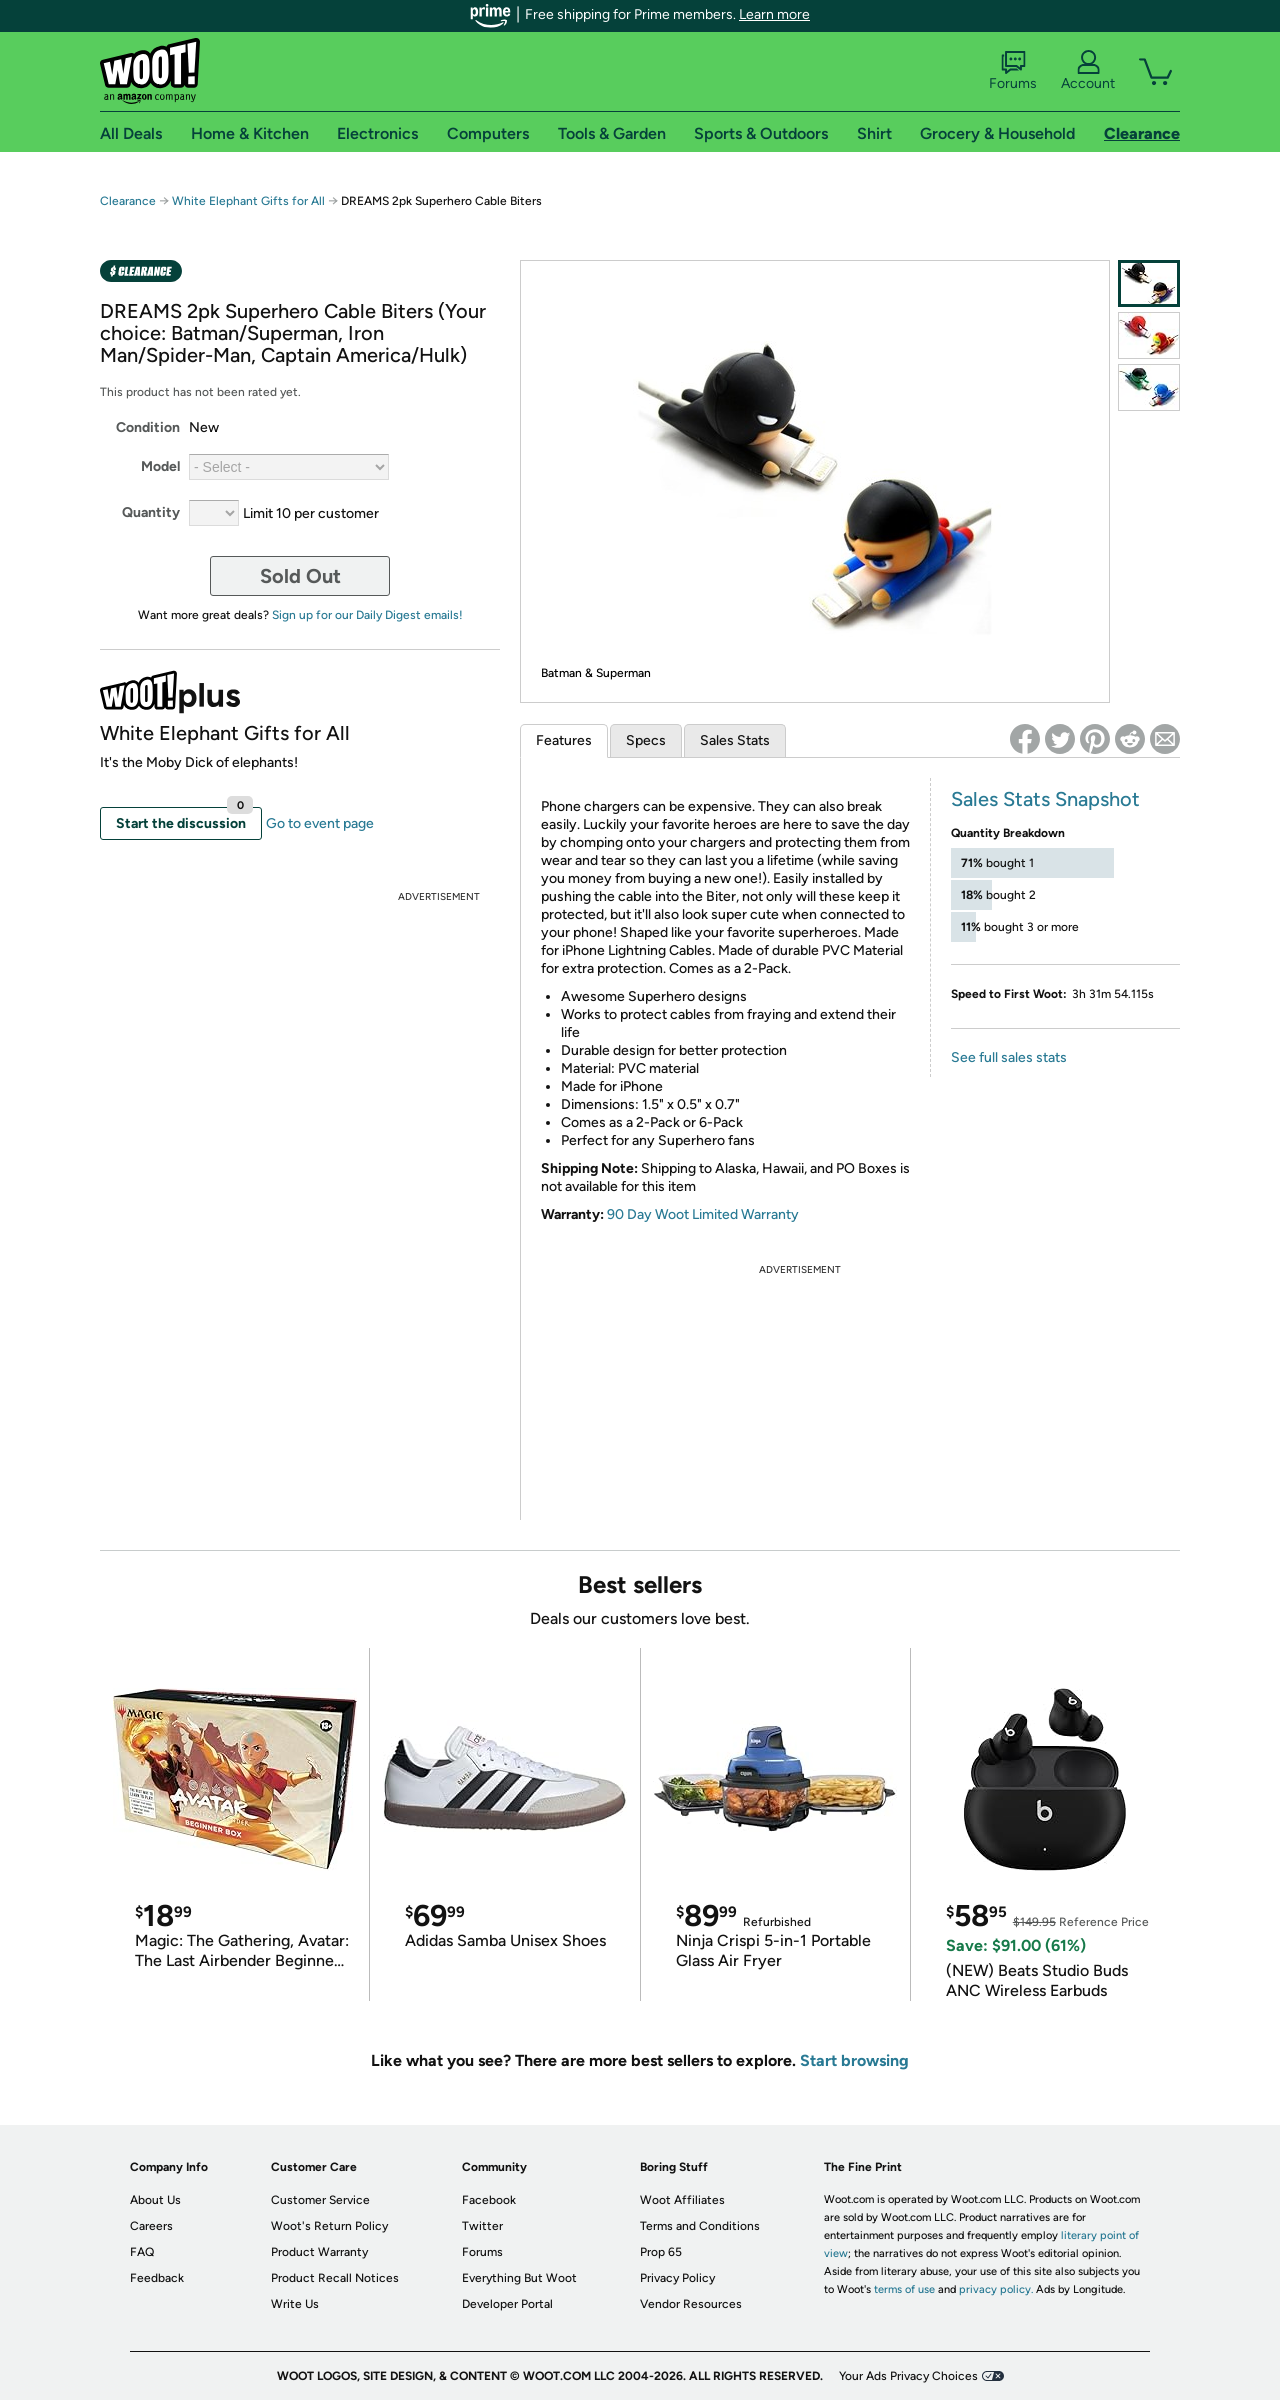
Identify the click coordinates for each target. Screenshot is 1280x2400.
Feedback (157, 2278)
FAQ (142, 2252)
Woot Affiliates (682, 2200)
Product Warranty (319, 2252)
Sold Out (300, 576)
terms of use (904, 2289)
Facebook (489, 2200)
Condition (148, 427)
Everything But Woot (519, 2278)
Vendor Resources (691, 2304)
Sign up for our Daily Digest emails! (367, 615)
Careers (151, 2226)
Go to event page (320, 823)
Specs (646, 740)
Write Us (295, 2304)
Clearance (128, 201)
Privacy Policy (677, 2278)
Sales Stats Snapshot (1045, 799)
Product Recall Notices (335, 2278)
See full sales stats (1009, 1057)
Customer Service (320, 2200)
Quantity (151, 512)
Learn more (774, 14)
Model (160, 466)
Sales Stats (735, 740)
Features (564, 740)
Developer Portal (507, 2304)
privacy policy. (996, 2289)
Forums (1013, 71)
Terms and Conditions (700, 2226)
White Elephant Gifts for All (248, 201)
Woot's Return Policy (329, 2226)
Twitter (482, 2226)
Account (1088, 71)
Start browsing (854, 2060)
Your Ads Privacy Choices (908, 2376)
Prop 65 (661, 2252)
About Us (155, 2200)
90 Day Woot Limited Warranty (703, 1214)
